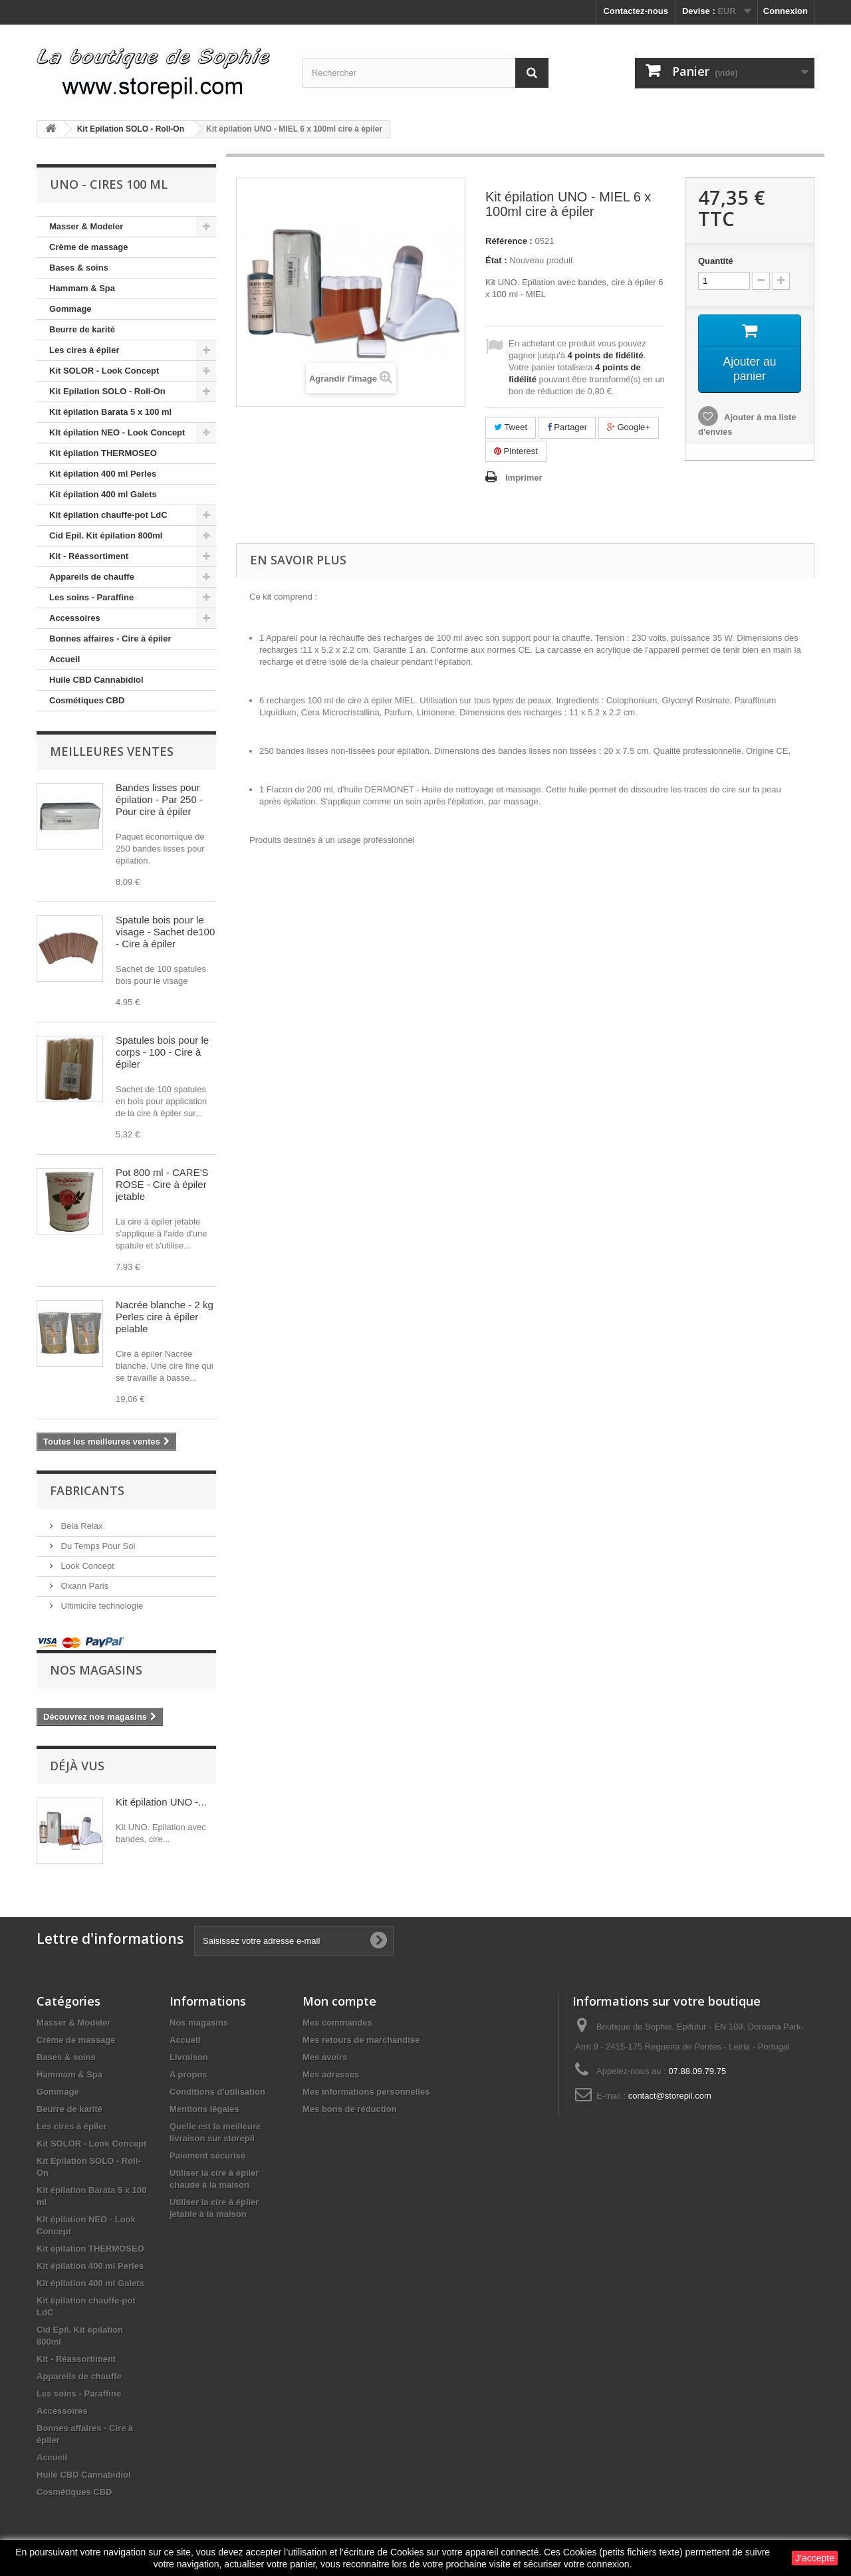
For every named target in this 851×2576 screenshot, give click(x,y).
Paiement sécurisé (207, 2156)
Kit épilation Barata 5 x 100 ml (110, 412)
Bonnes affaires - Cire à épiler (110, 639)
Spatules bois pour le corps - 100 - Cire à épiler (162, 1052)
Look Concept (86, 1566)
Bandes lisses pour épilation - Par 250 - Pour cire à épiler (159, 799)
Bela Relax (80, 1526)
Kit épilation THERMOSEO (103, 453)
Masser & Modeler (86, 226)
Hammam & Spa (82, 288)
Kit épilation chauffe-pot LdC (108, 515)
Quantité (715, 261)
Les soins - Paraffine (91, 597)
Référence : (509, 241)
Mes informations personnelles (366, 2092)
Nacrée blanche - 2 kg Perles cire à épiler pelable (164, 1316)
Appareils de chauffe (91, 577)
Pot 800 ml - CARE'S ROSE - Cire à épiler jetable (162, 1184)
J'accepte (814, 2558)
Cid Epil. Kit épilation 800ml (105, 535)
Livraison (189, 2057)
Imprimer (524, 478)
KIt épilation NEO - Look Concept (117, 432)
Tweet (510, 427)
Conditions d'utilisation (217, 2092)
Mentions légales (204, 2109)
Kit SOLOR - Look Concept (104, 371)
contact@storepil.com (669, 2096)
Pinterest (516, 451)
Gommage (70, 309)
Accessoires (74, 618)
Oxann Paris (83, 1586)
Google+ (628, 427)
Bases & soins (78, 268)
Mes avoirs (325, 2057)
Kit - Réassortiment (88, 556)
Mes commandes (337, 2023)
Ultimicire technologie (101, 1606)
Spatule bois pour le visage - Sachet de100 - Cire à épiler (165, 931)
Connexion (785, 11)
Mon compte (339, 2001)
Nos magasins (96, 1670)
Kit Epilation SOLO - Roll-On (107, 391)
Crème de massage (88, 247)
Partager (567, 427)
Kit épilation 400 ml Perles (102, 474)
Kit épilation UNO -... (161, 1802)
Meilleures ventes (112, 751)
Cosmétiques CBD (86, 700)
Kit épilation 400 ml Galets (103, 494)
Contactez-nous (635, 11)
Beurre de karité (82, 329)
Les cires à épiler (84, 350)
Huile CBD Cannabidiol (96, 680)
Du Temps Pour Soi (97, 1546)
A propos (188, 2074)
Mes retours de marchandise (361, 2040)
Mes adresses (331, 2074)
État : (496, 260)
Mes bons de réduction (350, 2109)
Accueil (64, 659)
